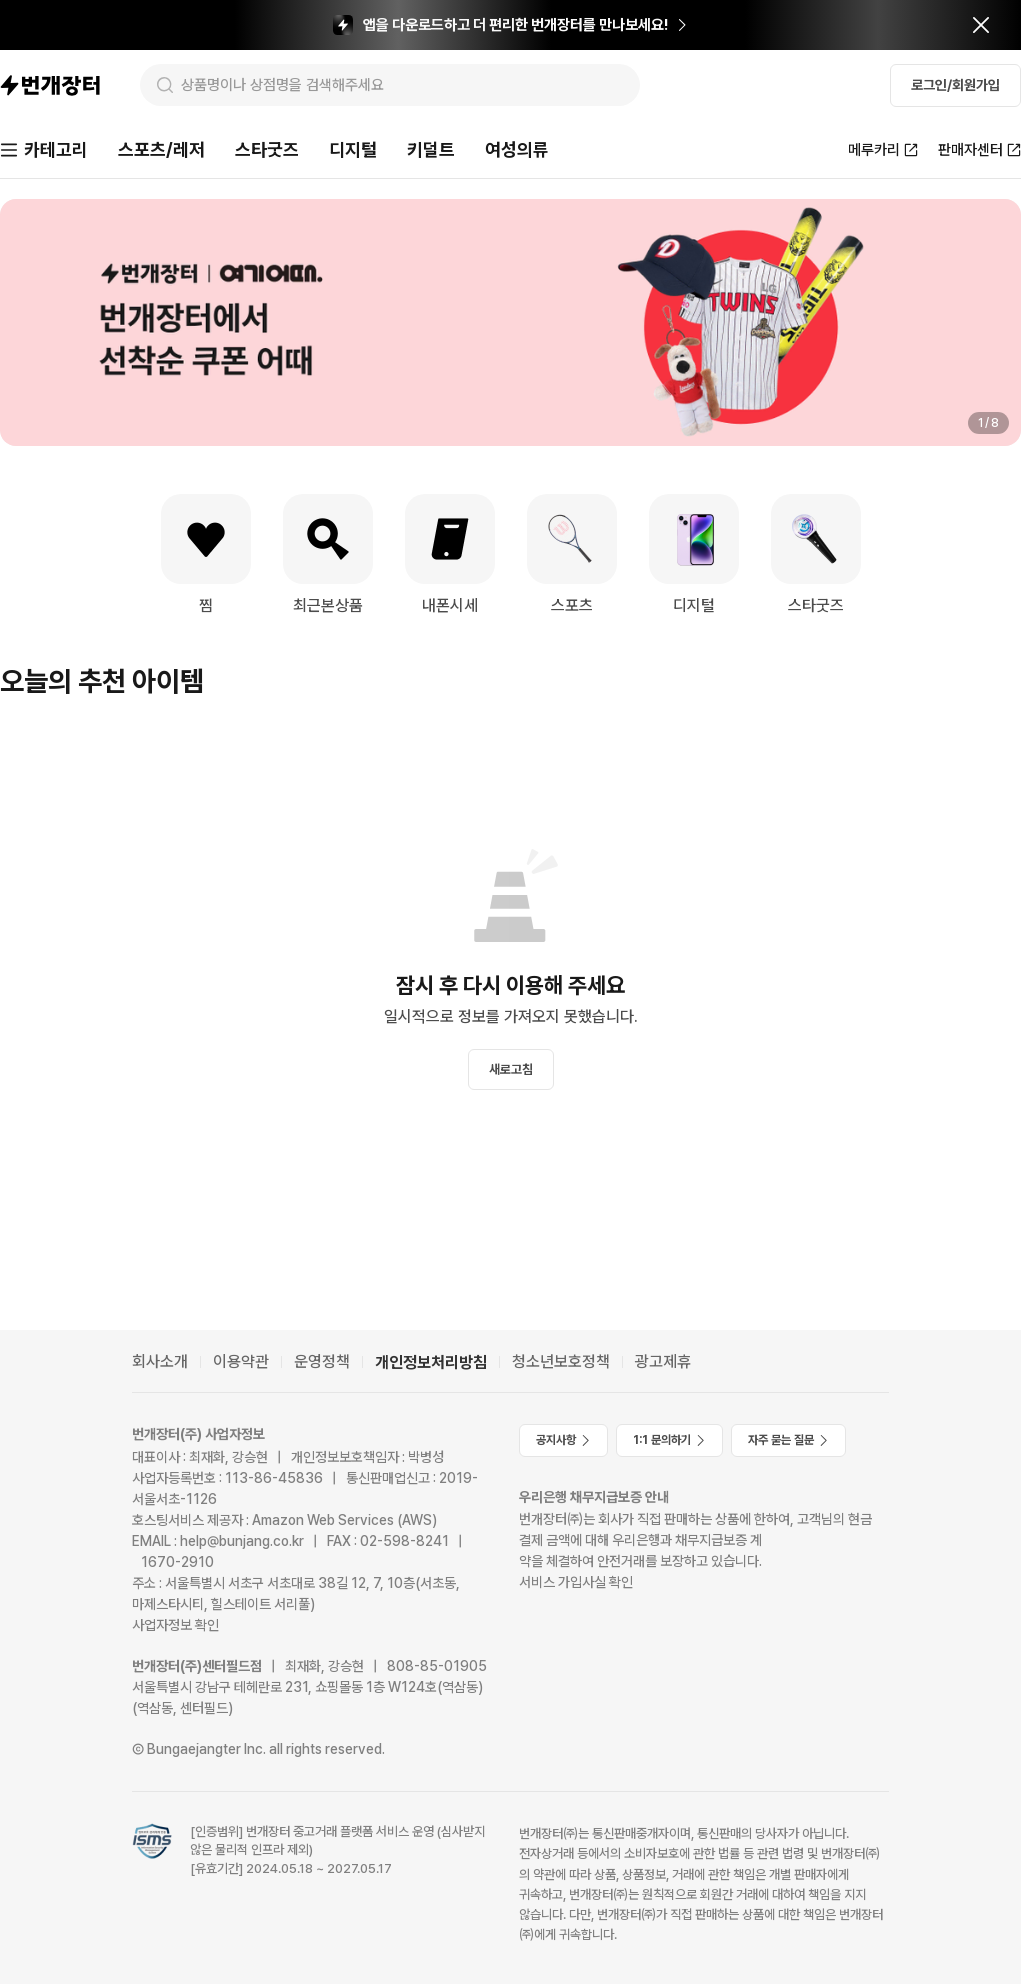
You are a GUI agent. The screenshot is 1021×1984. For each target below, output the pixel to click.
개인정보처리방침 (431, 1362)
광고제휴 (663, 1361)
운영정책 (322, 1361)
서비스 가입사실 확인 (576, 1582)
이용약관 (241, 1361)
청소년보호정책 (561, 1361)
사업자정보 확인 (175, 1625)
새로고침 (511, 1069)
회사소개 (160, 1361)
